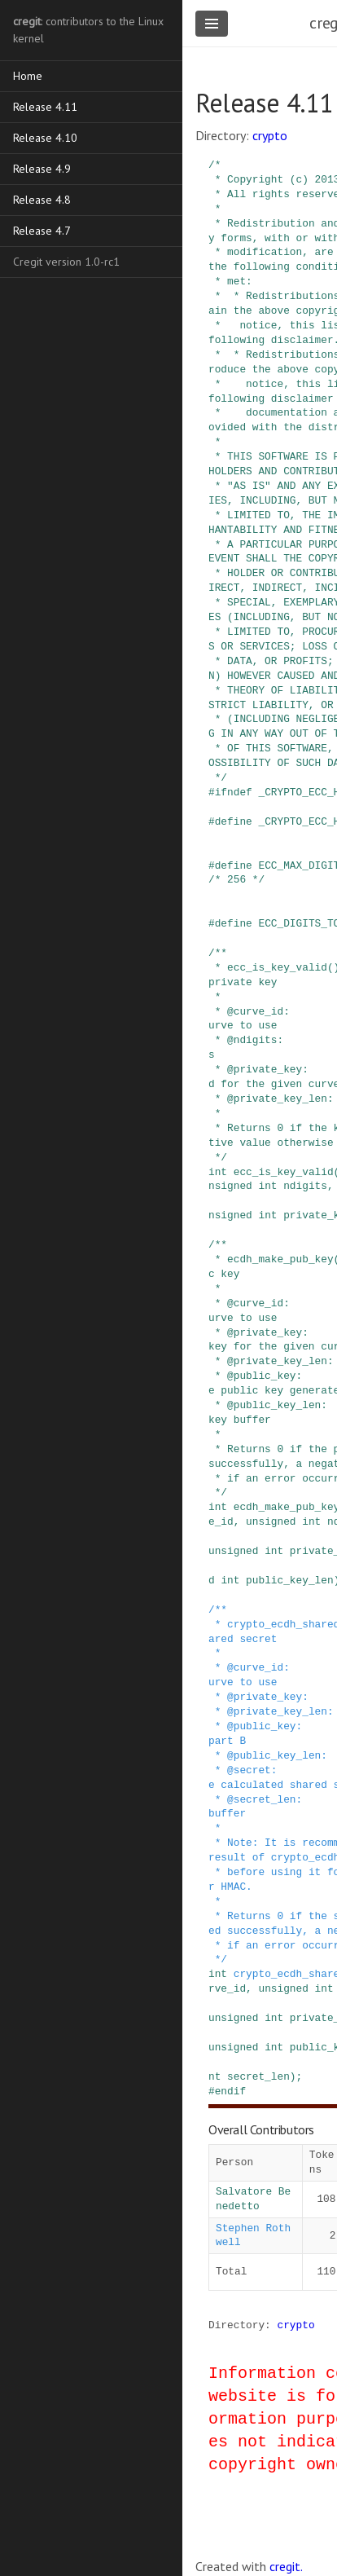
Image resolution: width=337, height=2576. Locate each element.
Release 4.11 (45, 106)
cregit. (286, 2566)
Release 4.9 (42, 168)
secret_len (258, 2076)
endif (230, 2091)
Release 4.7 (42, 230)
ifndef (233, 792)
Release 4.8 (42, 199)
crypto (269, 135)
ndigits (305, 1185)
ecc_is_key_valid (284, 1172)
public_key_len (290, 1580)
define (233, 821)
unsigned (270, 1521)
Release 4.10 (45, 137)
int (217, 1172)
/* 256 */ (236, 879)
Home (27, 75)
